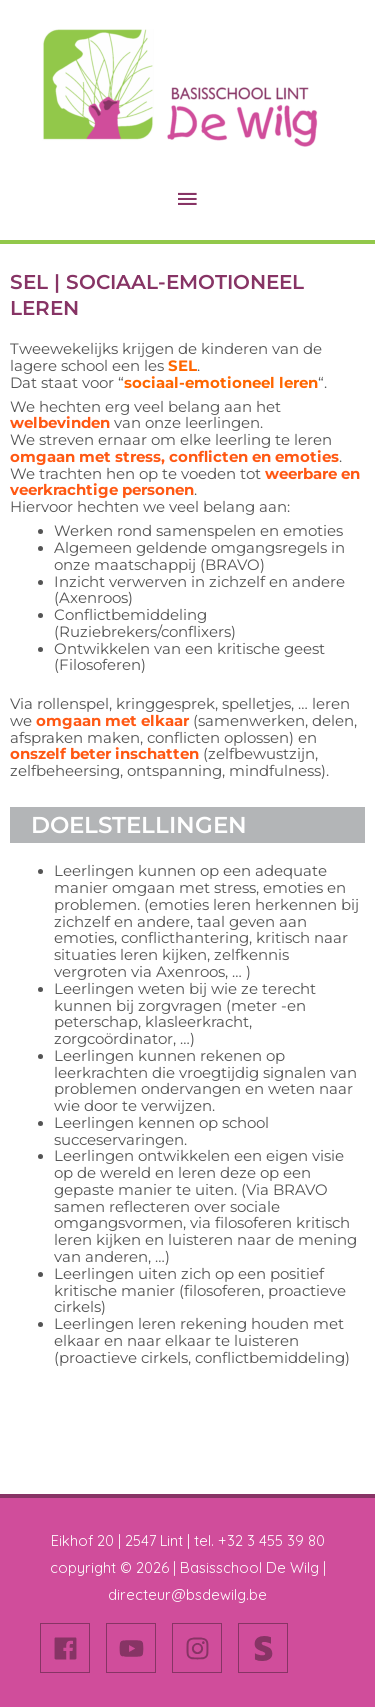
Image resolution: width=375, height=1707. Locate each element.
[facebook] (71, 1648)
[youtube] (137, 1648)
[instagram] (203, 1648)
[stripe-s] (267, 1648)
